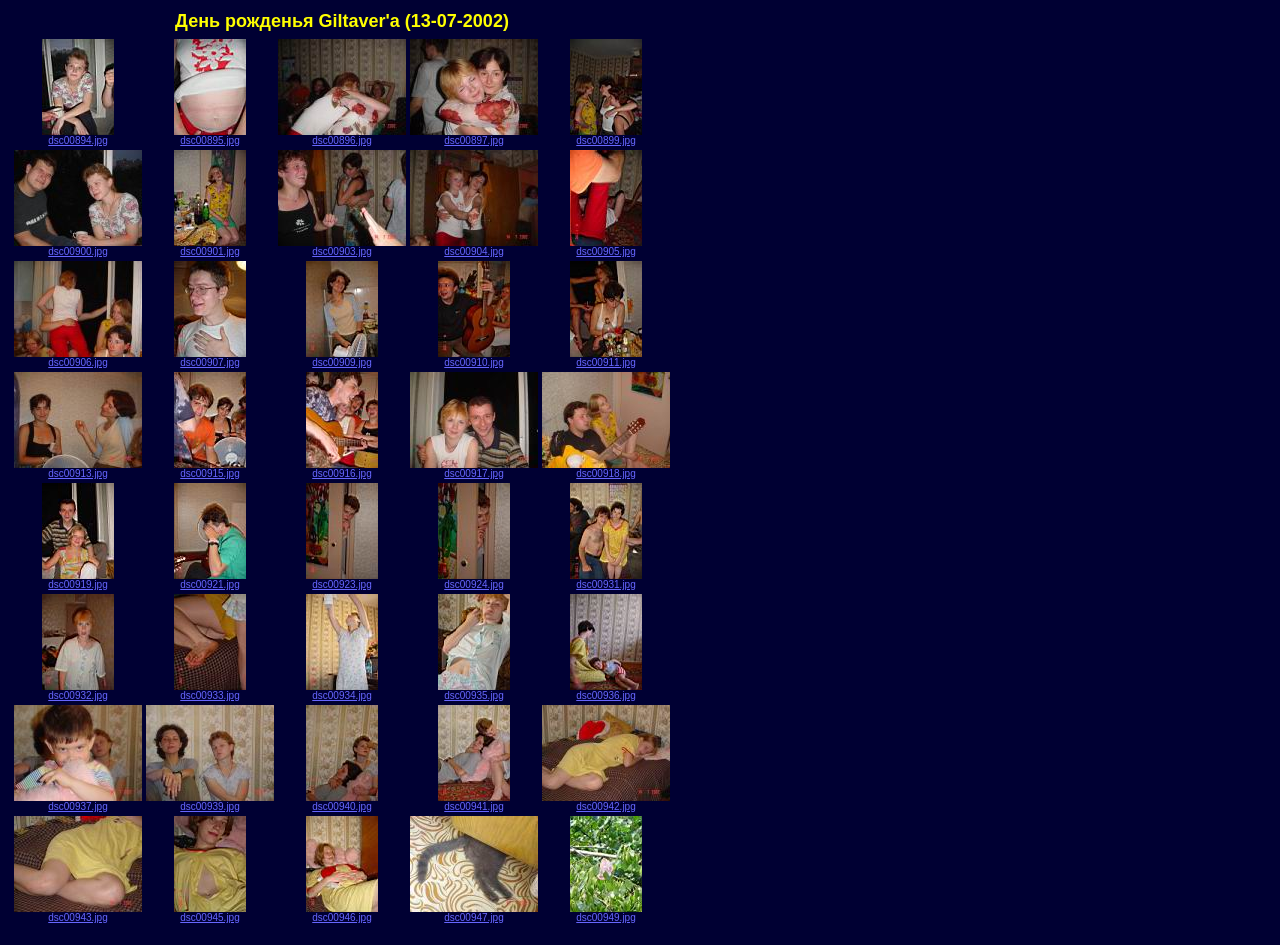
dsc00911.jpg (606, 358)
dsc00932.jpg (78, 691)
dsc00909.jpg (342, 358)
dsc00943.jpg (78, 913)
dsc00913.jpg (78, 469)
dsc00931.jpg (606, 580)
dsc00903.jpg (342, 247)
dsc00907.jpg (210, 358)
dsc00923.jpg (342, 580)
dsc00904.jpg (474, 247)
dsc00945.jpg (210, 913)
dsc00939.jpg (210, 802)
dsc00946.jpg (342, 913)
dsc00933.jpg (210, 691)
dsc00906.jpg (78, 358)
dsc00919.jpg (78, 580)
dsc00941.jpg (474, 802)
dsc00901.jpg (210, 247)
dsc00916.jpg (342, 469)
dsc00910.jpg (474, 358)
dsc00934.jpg (342, 691)
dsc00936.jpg (606, 691)
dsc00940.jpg (342, 802)
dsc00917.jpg (474, 469)
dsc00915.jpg (210, 469)
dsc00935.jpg (474, 691)
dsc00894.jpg (78, 136)
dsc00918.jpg (606, 469)
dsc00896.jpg (342, 136)
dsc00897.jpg (474, 136)
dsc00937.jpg (78, 802)
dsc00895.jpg (210, 136)
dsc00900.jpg (78, 247)
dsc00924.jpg (474, 580)
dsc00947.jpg (474, 913)
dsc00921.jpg (210, 580)
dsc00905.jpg (606, 247)
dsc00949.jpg (606, 913)
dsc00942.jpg (606, 802)
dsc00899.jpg (606, 136)
